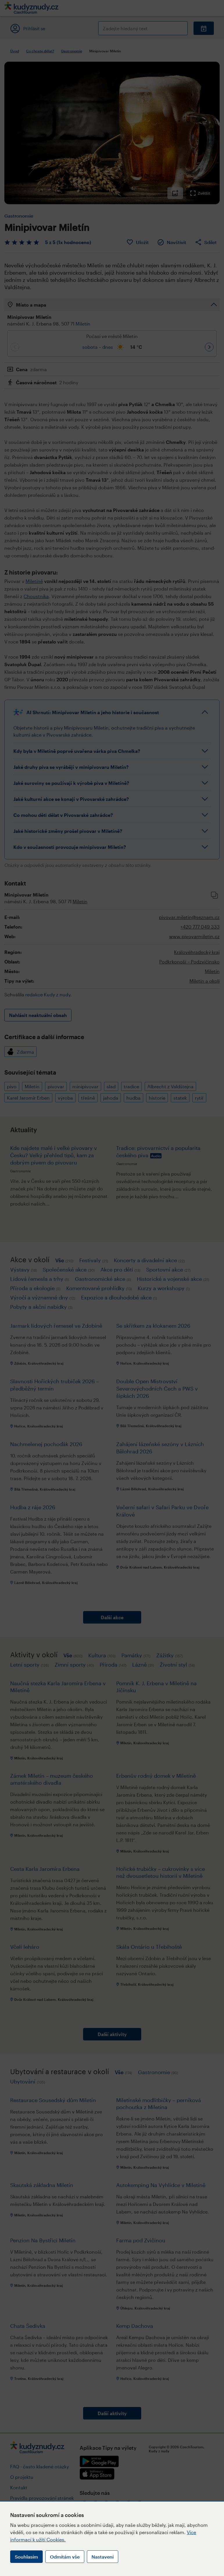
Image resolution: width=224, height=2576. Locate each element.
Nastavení (103, 2556)
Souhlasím (26, 2556)
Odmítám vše (65, 2556)
